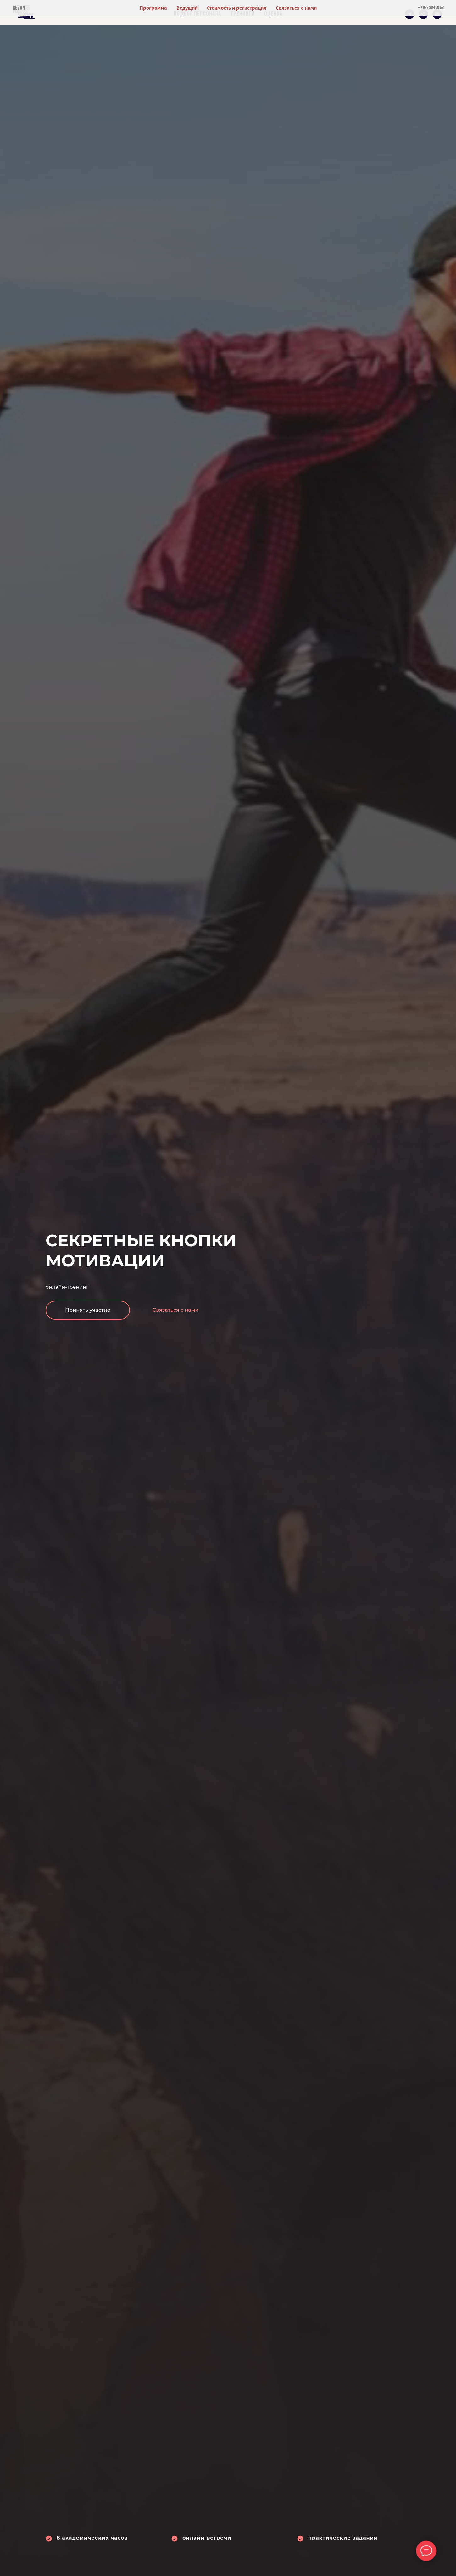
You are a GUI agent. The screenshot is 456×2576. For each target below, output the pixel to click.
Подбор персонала (197, 14)
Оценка (273, 14)
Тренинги (243, 14)
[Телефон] (423, 14)
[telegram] (409, 14)
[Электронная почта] (437, 14)
